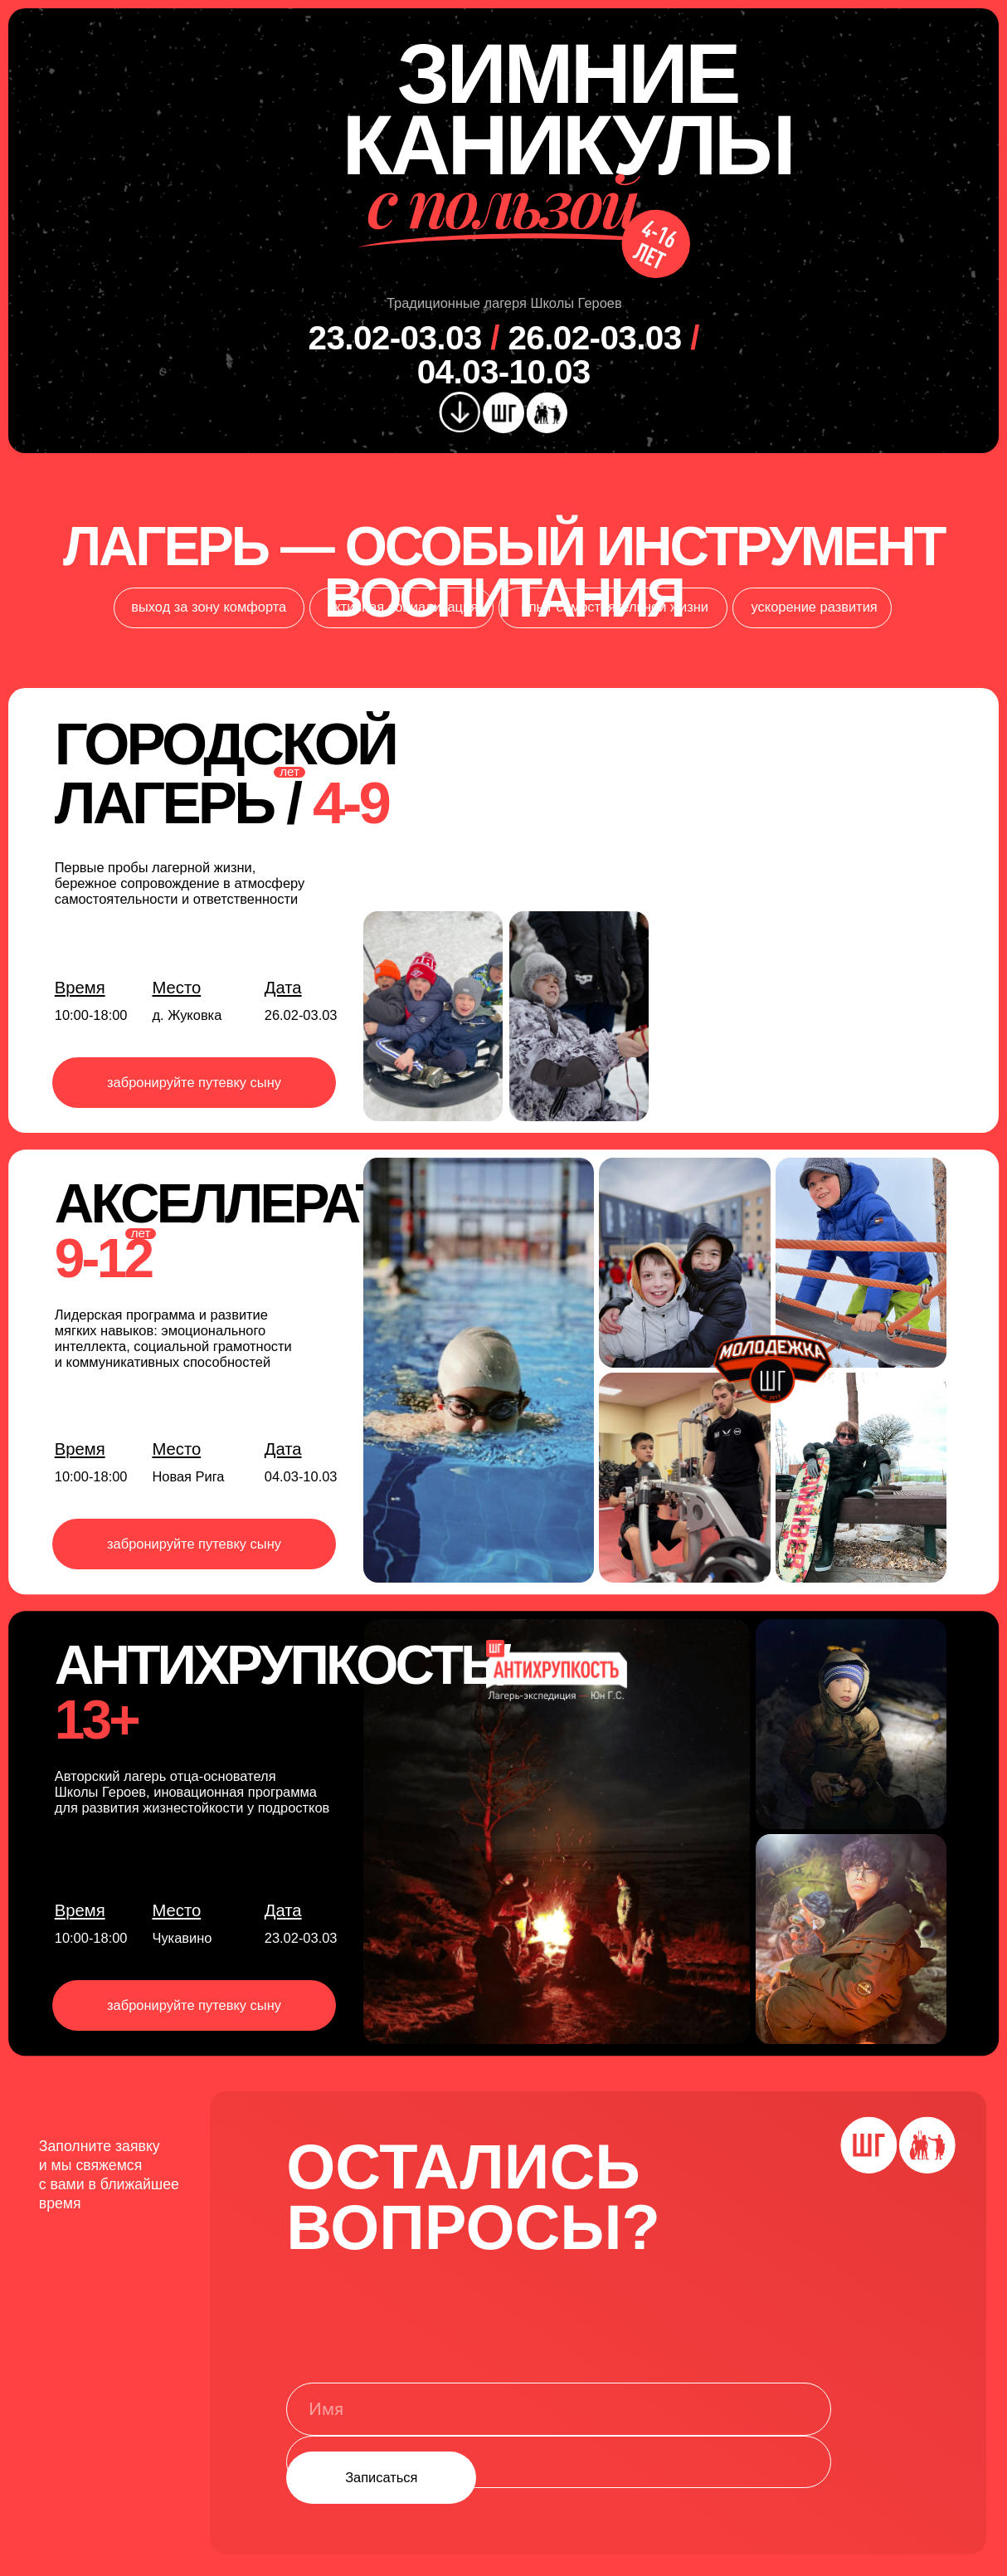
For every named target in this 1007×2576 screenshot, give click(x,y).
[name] (558, 2409)
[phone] (558, 2462)
